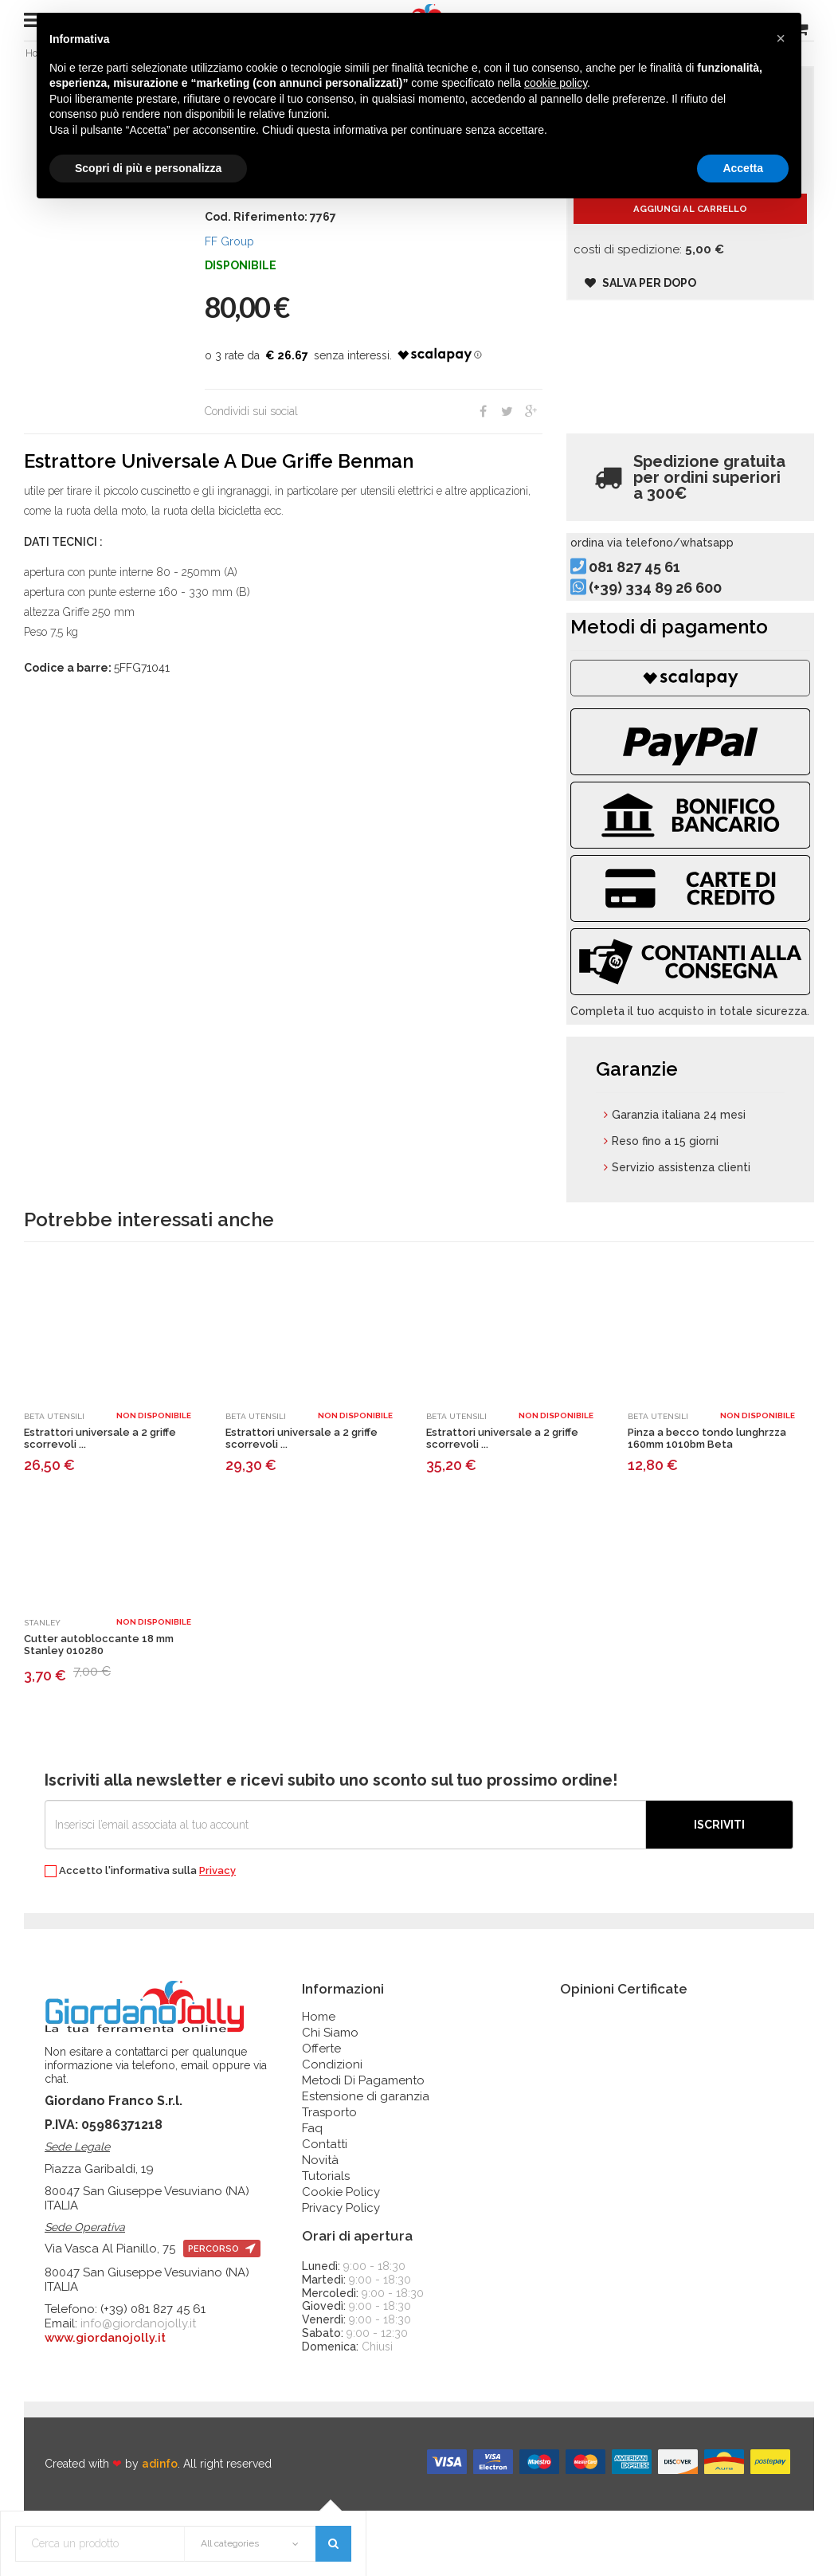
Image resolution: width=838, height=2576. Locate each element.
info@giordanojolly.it (138, 2389)
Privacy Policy (341, 2274)
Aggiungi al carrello (690, 231)
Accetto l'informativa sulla (140, 1937)
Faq (312, 2194)
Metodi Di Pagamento (363, 2146)
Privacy (217, 1937)
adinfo (160, 2529)
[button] (780, 38)
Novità (320, 2226)
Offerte (321, 2114)
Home (318, 2083)
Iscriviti (719, 1890)
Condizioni (332, 2130)
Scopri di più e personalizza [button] (148, 168)
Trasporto (329, 2178)
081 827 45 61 (660, 593)
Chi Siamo (330, 2099)
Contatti (324, 2210)
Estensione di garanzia (365, 2162)
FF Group (229, 248)
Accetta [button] (742, 168)
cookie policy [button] (555, 82)
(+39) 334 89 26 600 (680, 613)
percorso (222, 2315)
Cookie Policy (341, 2258)
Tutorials (326, 2242)
